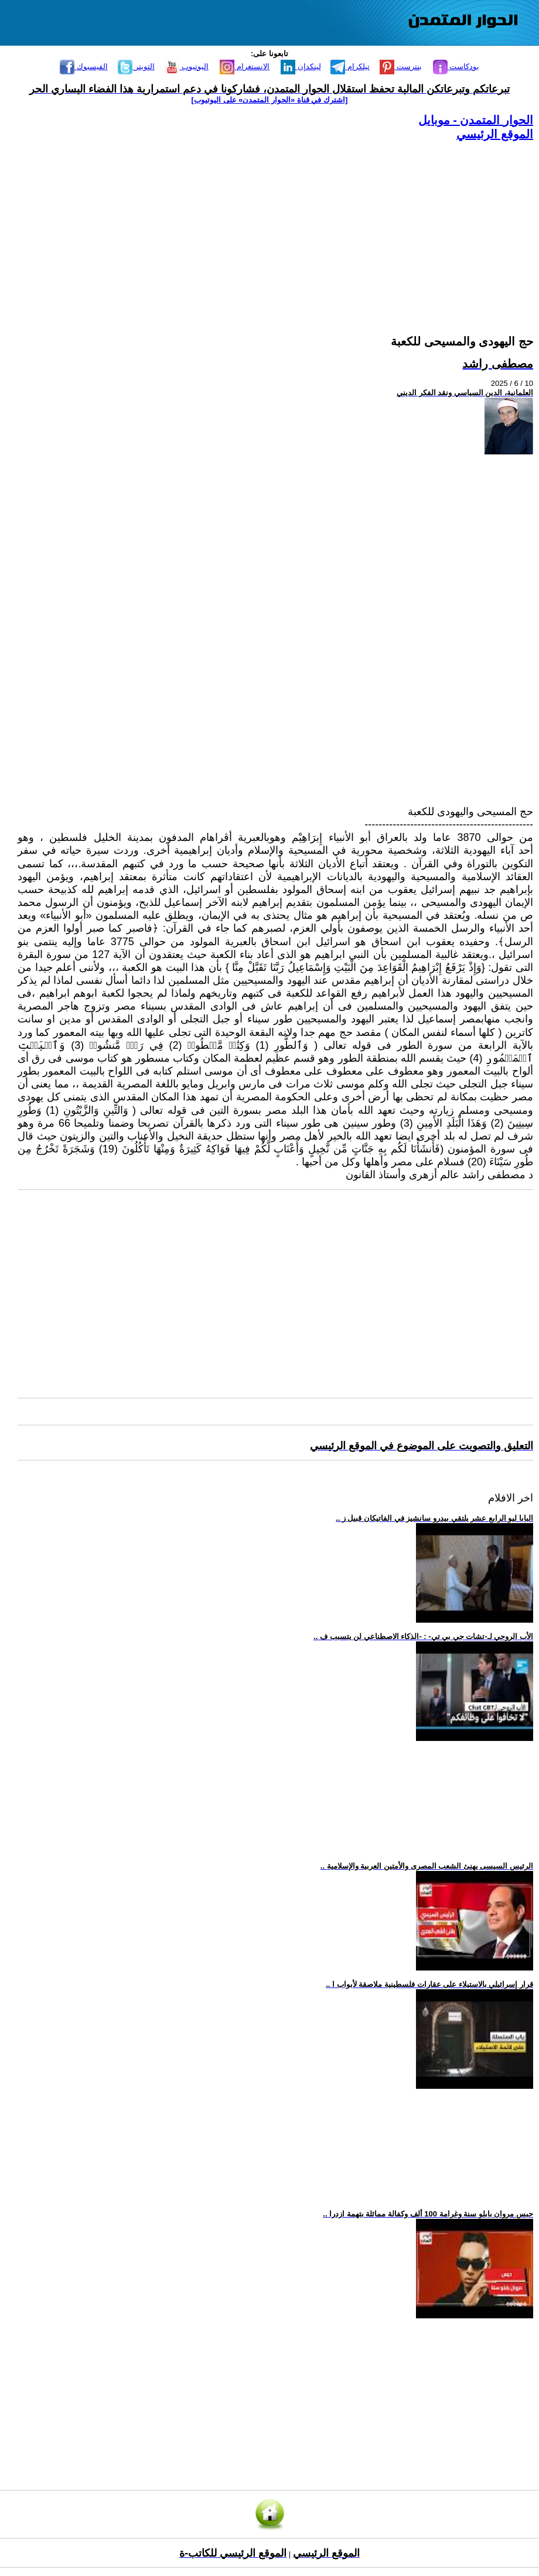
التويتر (136, 66)
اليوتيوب (187, 66)
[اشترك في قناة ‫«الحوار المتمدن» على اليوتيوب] (270, 99)
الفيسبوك (84, 66)
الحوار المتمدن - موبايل (475, 120)
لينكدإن (301, 66)
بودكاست (456, 66)
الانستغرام (245, 66)
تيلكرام (350, 66)
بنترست (401, 66)
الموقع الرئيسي (494, 134)
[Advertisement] (275, 224)
